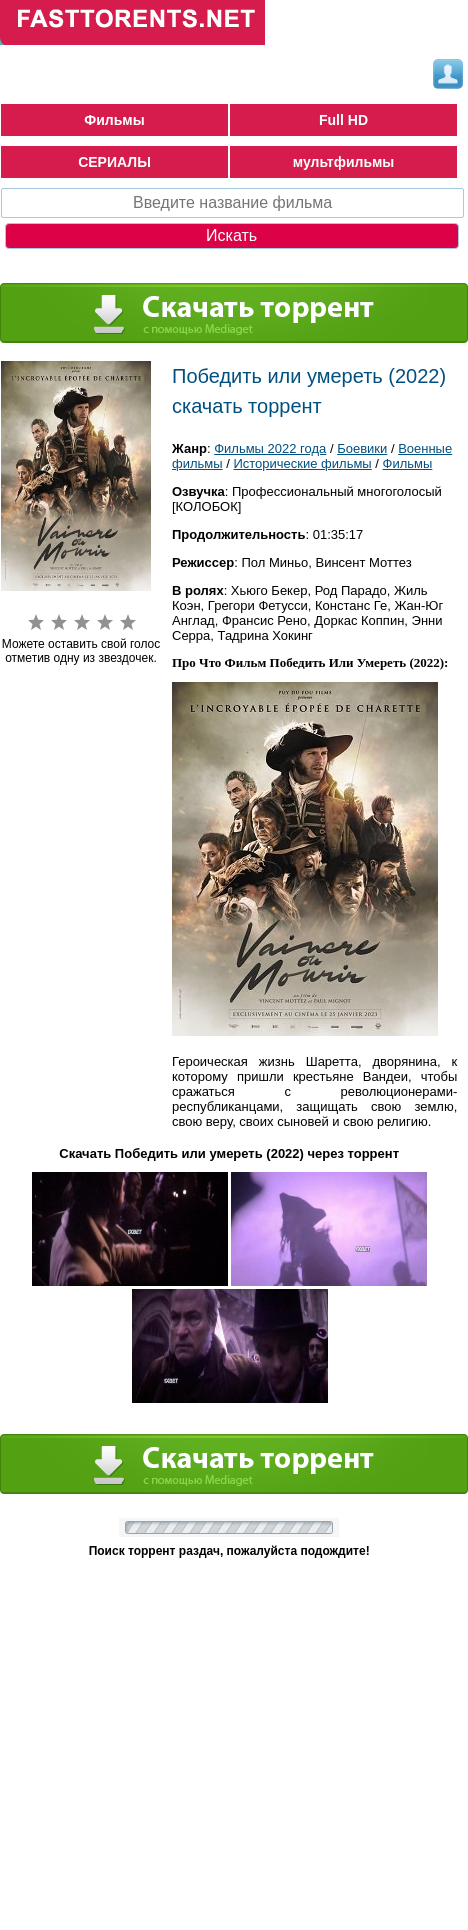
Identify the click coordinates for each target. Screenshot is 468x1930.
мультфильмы (344, 162)
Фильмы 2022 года (270, 448)
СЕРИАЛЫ (114, 162)
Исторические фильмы (302, 463)
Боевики (362, 448)
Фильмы (114, 120)
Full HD (343, 120)
